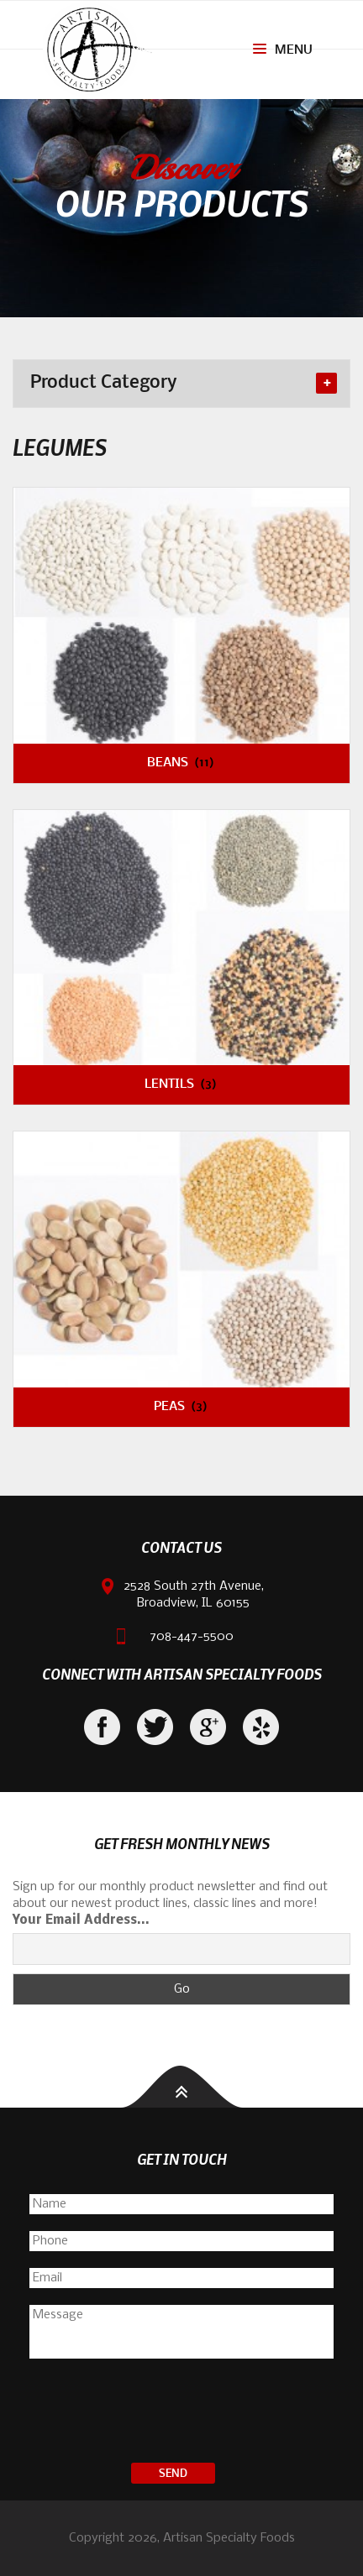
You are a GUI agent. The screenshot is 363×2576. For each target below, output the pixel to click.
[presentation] (181, 2413)
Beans (182, 763)
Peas (182, 1407)
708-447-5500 (192, 1636)
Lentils (182, 1084)
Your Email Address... (81, 1920)
